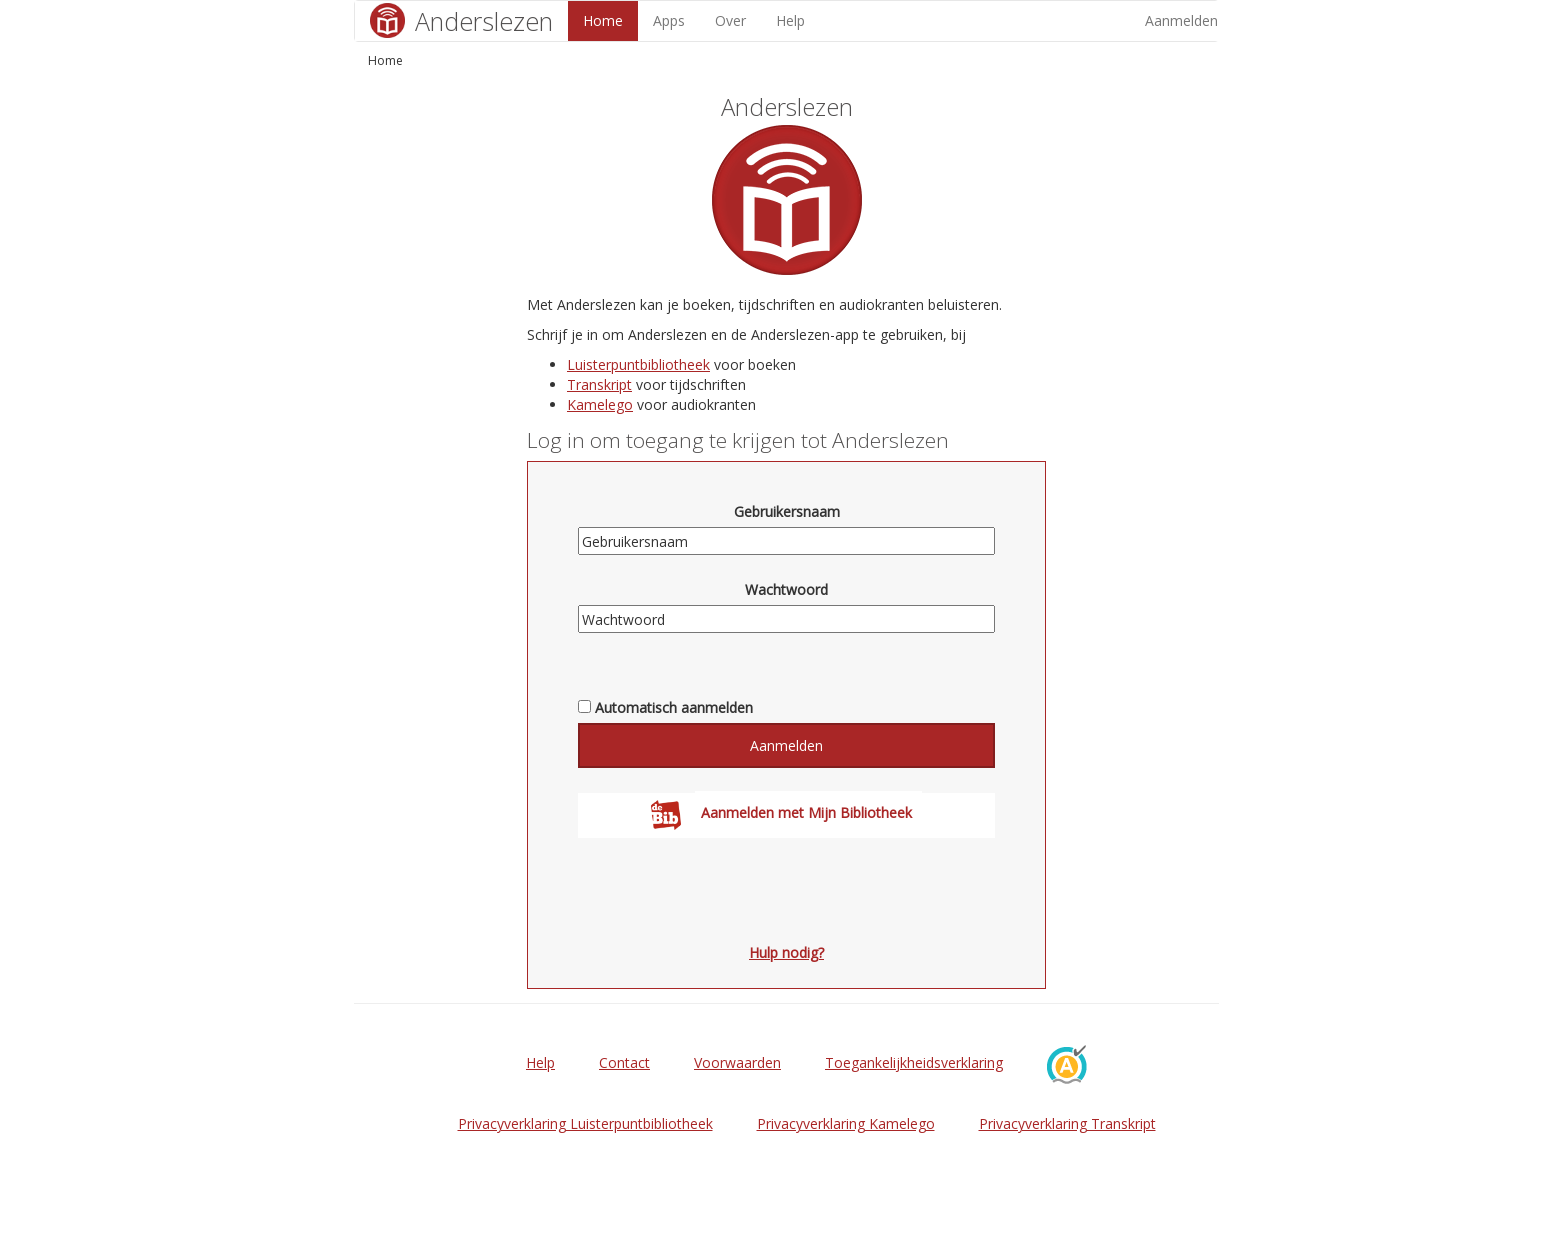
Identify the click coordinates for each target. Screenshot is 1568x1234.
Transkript (599, 384)
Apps (669, 20)
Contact (624, 1062)
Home (603, 20)
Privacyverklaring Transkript (1067, 1123)
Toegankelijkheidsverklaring (914, 1062)
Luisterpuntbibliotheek (638, 364)
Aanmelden (1181, 20)
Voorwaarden (737, 1062)
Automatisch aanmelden (674, 707)
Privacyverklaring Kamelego (846, 1123)
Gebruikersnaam (787, 511)
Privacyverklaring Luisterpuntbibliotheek (585, 1123)
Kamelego (600, 404)
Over (730, 20)
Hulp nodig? (786, 952)
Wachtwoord (786, 589)
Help (790, 20)
